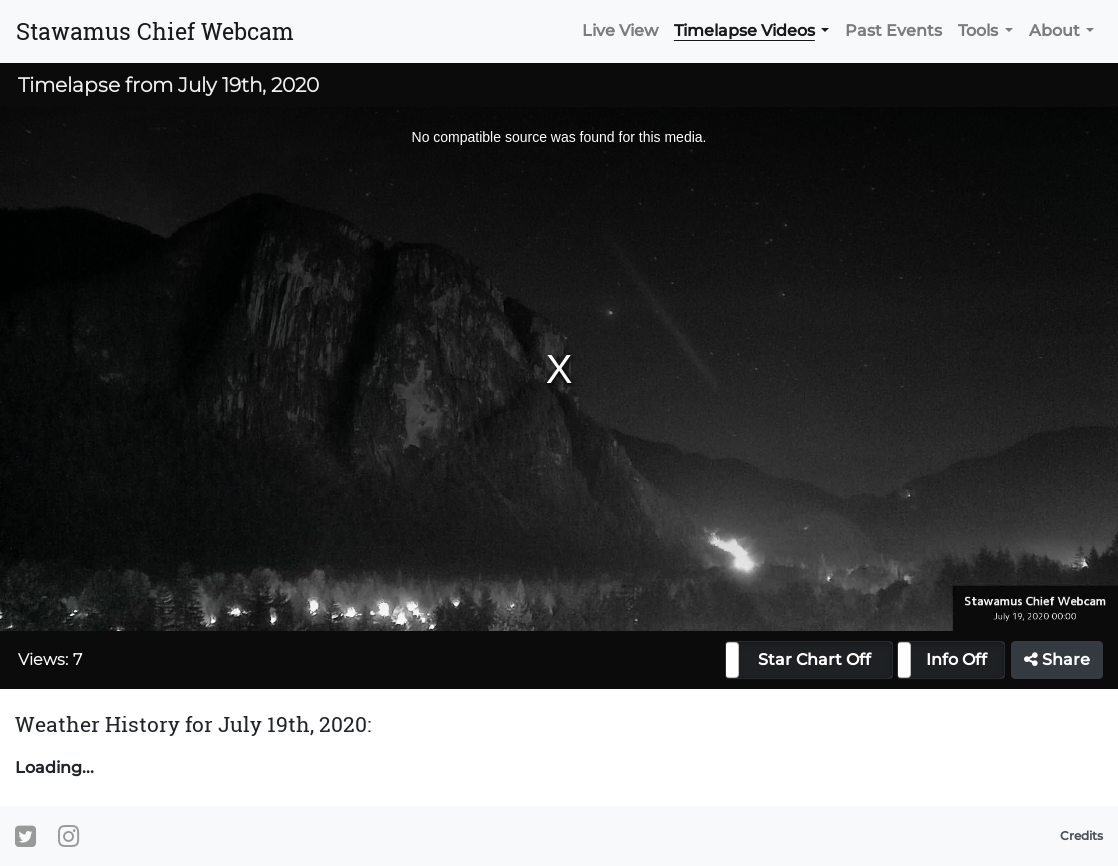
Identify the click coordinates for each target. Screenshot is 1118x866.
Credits (1081, 835)
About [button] (1054, 30)
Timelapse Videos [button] (744, 30)
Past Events (893, 30)
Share (1057, 659)
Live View (620, 30)
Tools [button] (978, 30)
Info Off (956, 659)
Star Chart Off (814, 659)
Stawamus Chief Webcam (155, 31)
